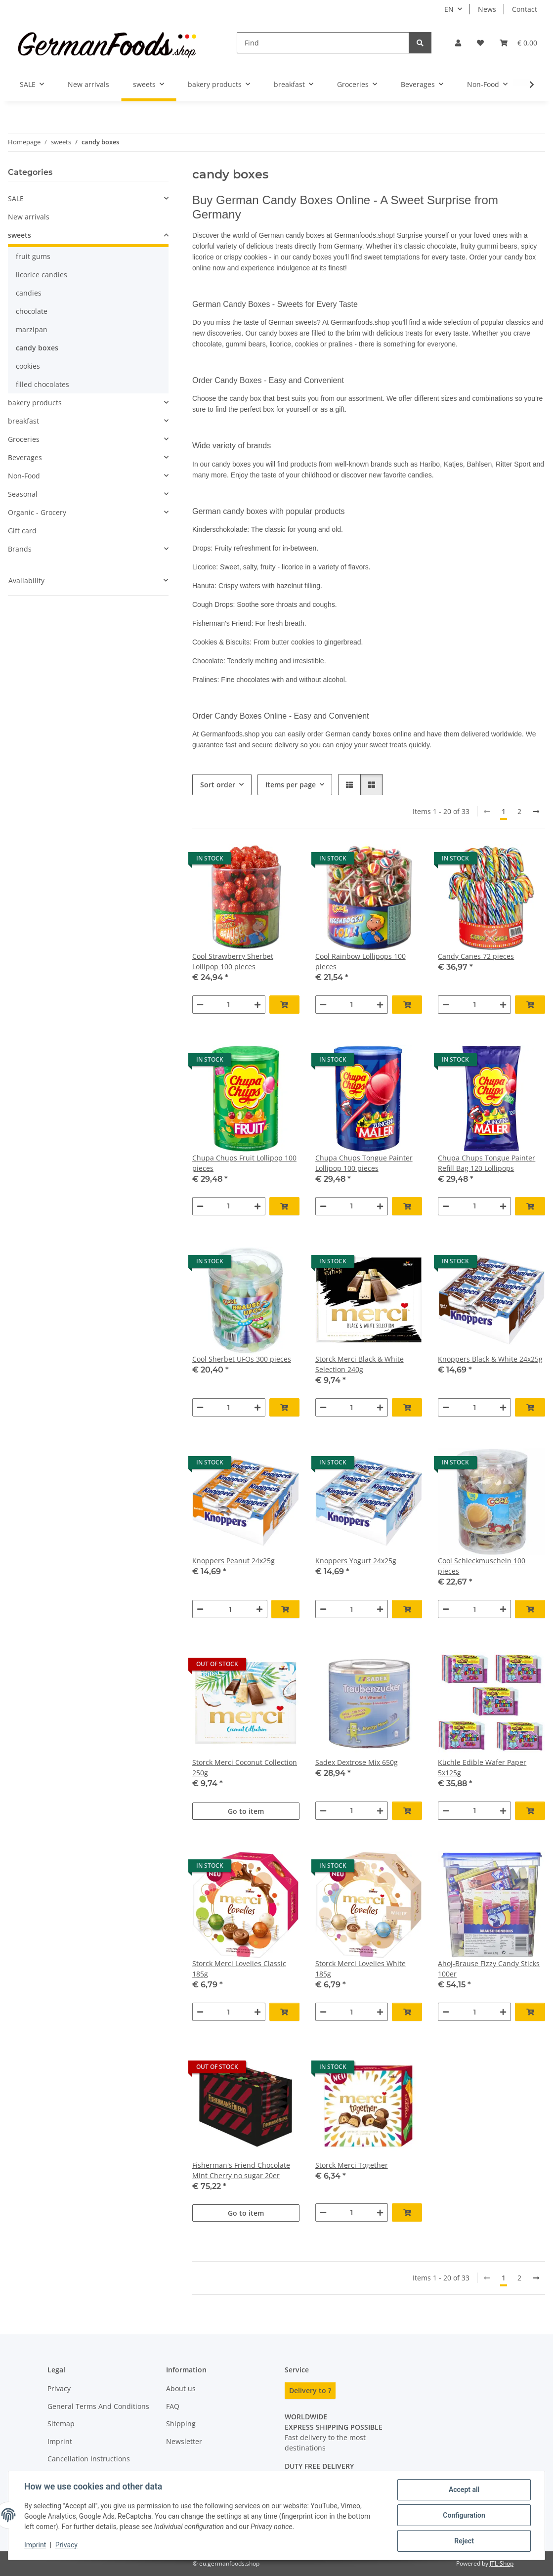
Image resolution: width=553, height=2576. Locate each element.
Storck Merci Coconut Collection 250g (244, 1767)
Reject (464, 2541)
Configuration (464, 2515)
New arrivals (28, 216)
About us (181, 2388)
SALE (16, 198)
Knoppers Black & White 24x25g (490, 1359)
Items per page (290, 784)
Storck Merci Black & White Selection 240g (359, 1364)
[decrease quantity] (200, 1004)
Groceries (24, 439)
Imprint (35, 2545)
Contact (524, 9)
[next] (536, 811)
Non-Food (24, 475)
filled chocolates (42, 384)
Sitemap (61, 2423)
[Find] (323, 42)
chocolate (31, 311)
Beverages (25, 457)
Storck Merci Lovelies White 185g (360, 1968)
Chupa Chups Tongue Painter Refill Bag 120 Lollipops (486, 1163)
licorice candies (41, 274)
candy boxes (37, 347)
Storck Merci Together (351, 2165)
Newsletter (184, 2441)
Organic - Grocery (37, 512)
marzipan (31, 329)
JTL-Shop (501, 2563)
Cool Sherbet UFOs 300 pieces (241, 1359)
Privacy (66, 2545)
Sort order (217, 784)
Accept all (464, 2489)
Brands (20, 549)
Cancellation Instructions (88, 2458)
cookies (28, 366)
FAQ (172, 2406)
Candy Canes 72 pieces (476, 956)
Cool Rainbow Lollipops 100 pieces (360, 961)
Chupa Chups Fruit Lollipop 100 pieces (244, 1163)
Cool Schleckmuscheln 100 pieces (481, 1566)
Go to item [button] (246, 1811)
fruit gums (33, 256)
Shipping (181, 2423)
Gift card (22, 530)
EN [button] (449, 9)
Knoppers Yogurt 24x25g (355, 1560)
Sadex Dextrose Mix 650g (356, 1762)
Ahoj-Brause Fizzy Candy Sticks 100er (489, 1968)
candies (29, 293)
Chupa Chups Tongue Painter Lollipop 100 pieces (364, 1163)
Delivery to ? (310, 2390)
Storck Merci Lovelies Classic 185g (239, 1968)
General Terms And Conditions (98, 2406)
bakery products (35, 402)
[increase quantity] (257, 1004)
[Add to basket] (284, 1004)
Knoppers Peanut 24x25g (233, 1560)
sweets (19, 235)
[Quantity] (229, 1004)
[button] (458, 43)
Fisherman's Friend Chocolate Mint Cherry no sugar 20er (241, 2170)
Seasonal (23, 494)
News (487, 9)
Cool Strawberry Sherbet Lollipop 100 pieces (232, 961)
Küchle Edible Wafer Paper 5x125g (482, 1767)
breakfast (23, 421)
